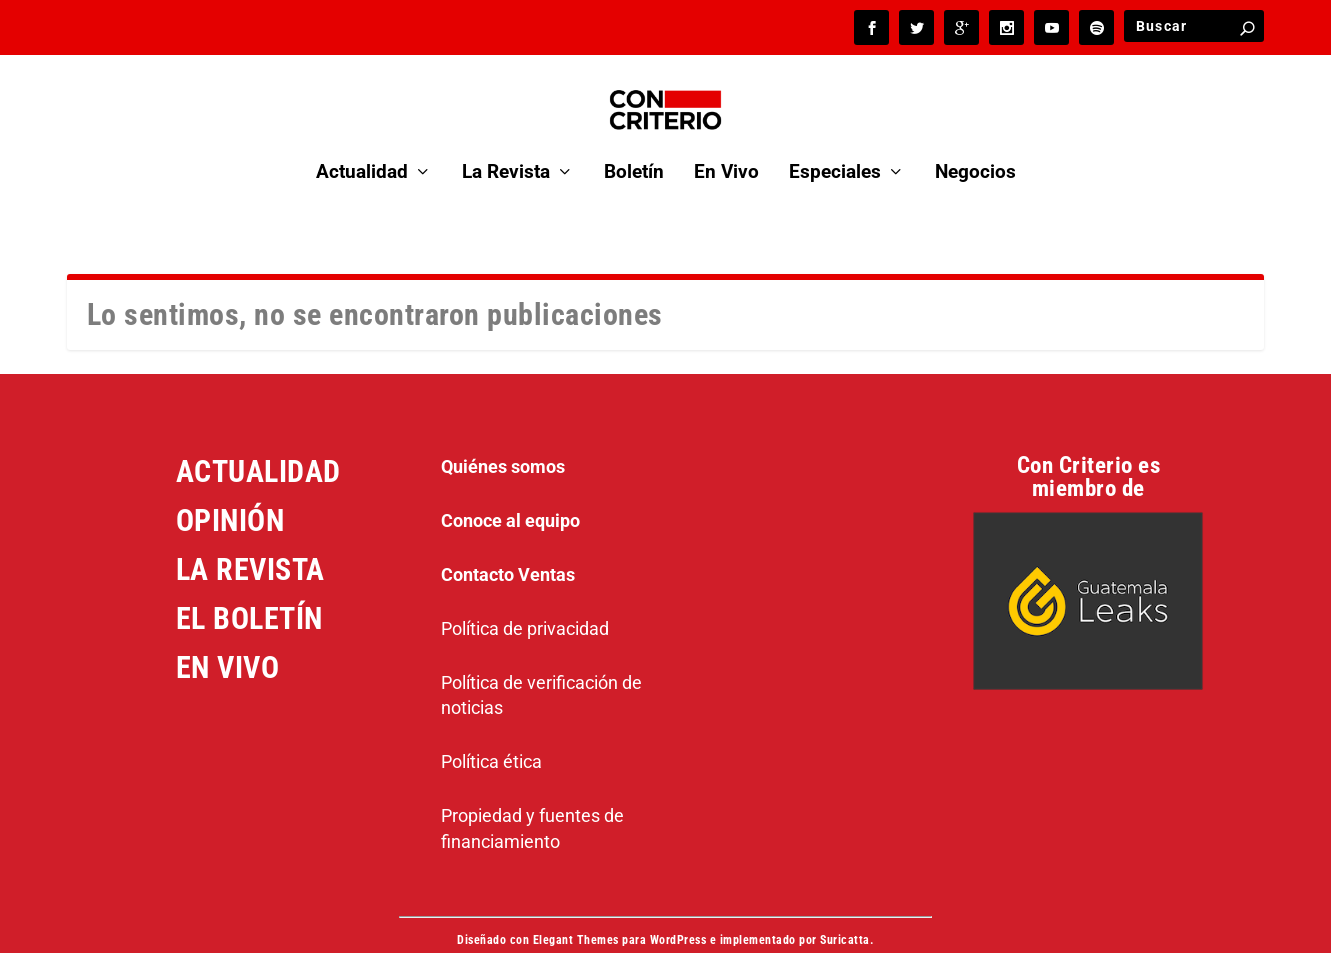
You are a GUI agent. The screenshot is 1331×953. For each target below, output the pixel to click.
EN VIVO (228, 638)
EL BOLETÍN (249, 589)
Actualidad (362, 144)
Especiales (835, 144)
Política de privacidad (525, 599)
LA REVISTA (250, 540)
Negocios (975, 144)
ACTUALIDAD (258, 442)
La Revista (506, 144)
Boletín (634, 144)
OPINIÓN (230, 491)
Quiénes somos (503, 437)
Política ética (491, 732)
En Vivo (726, 144)
